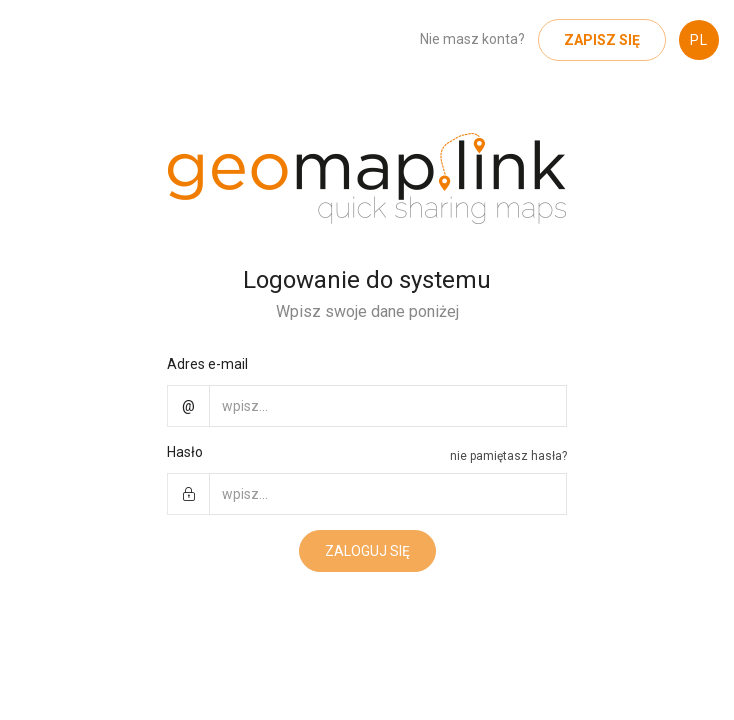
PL (699, 40)
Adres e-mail (207, 364)
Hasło (185, 452)
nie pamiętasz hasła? (508, 456)
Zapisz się (602, 40)
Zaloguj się (367, 551)
